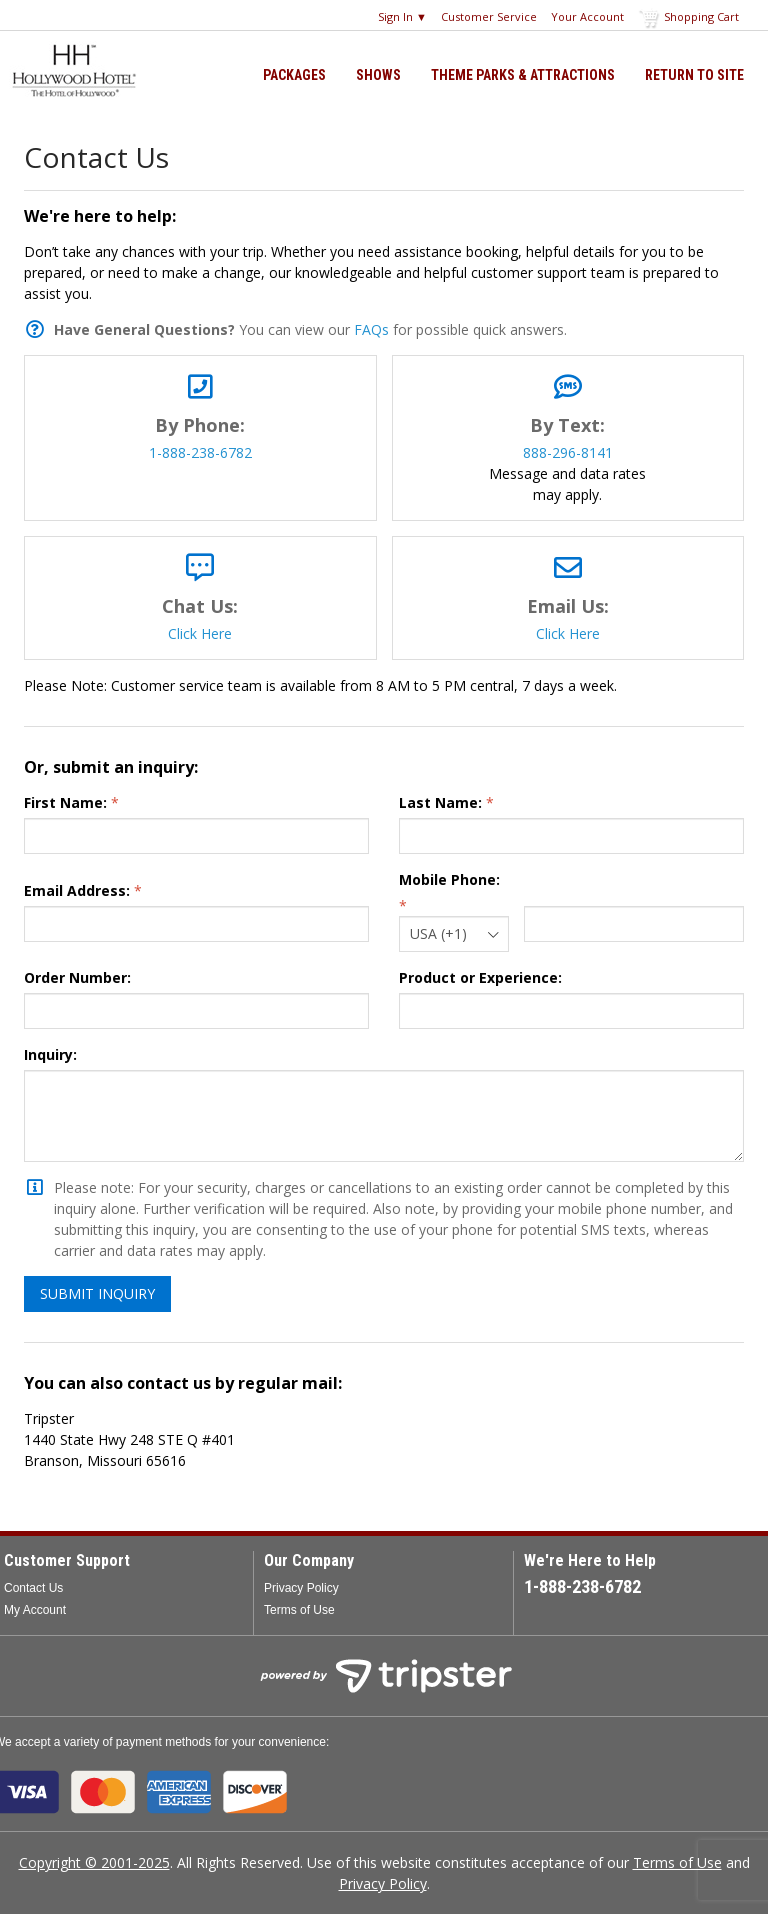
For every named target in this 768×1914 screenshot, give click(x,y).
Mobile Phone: (449, 879)
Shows (378, 75)
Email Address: (77, 890)
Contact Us (33, 1588)
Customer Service (489, 17)
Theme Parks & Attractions (523, 75)
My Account (35, 1610)
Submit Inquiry (97, 1293)
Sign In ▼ (402, 17)
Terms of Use (299, 1610)
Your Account (587, 17)
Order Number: (77, 977)
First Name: (65, 802)
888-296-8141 (568, 452)
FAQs (371, 329)
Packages (294, 75)
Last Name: (440, 802)
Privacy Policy (301, 1588)
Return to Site (694, 75)
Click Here (200, 633)
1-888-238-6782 (200, 452)
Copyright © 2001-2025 (94, 1862)
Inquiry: (50, 1054)
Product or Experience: (480, 977)
